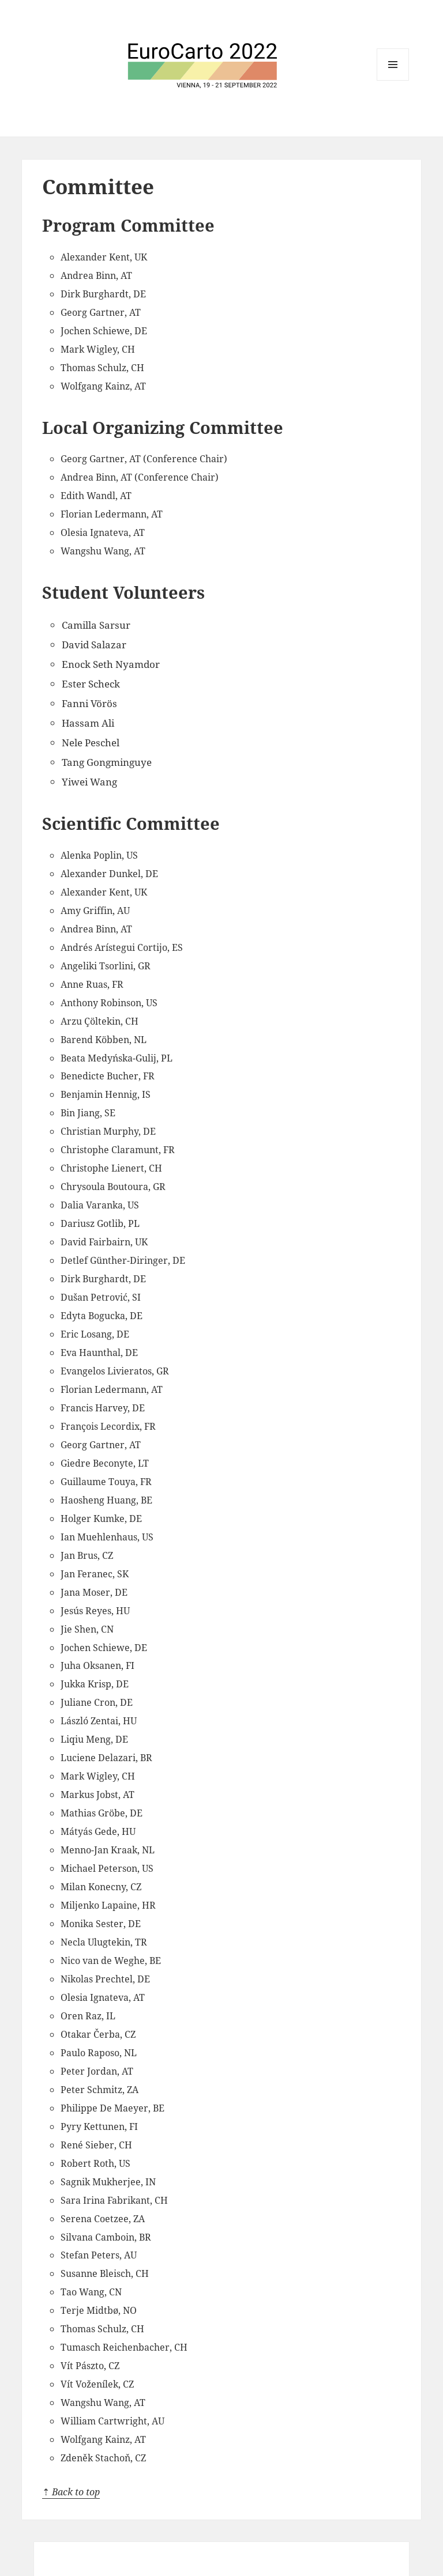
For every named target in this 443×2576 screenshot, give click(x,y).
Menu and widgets (393, 64)
